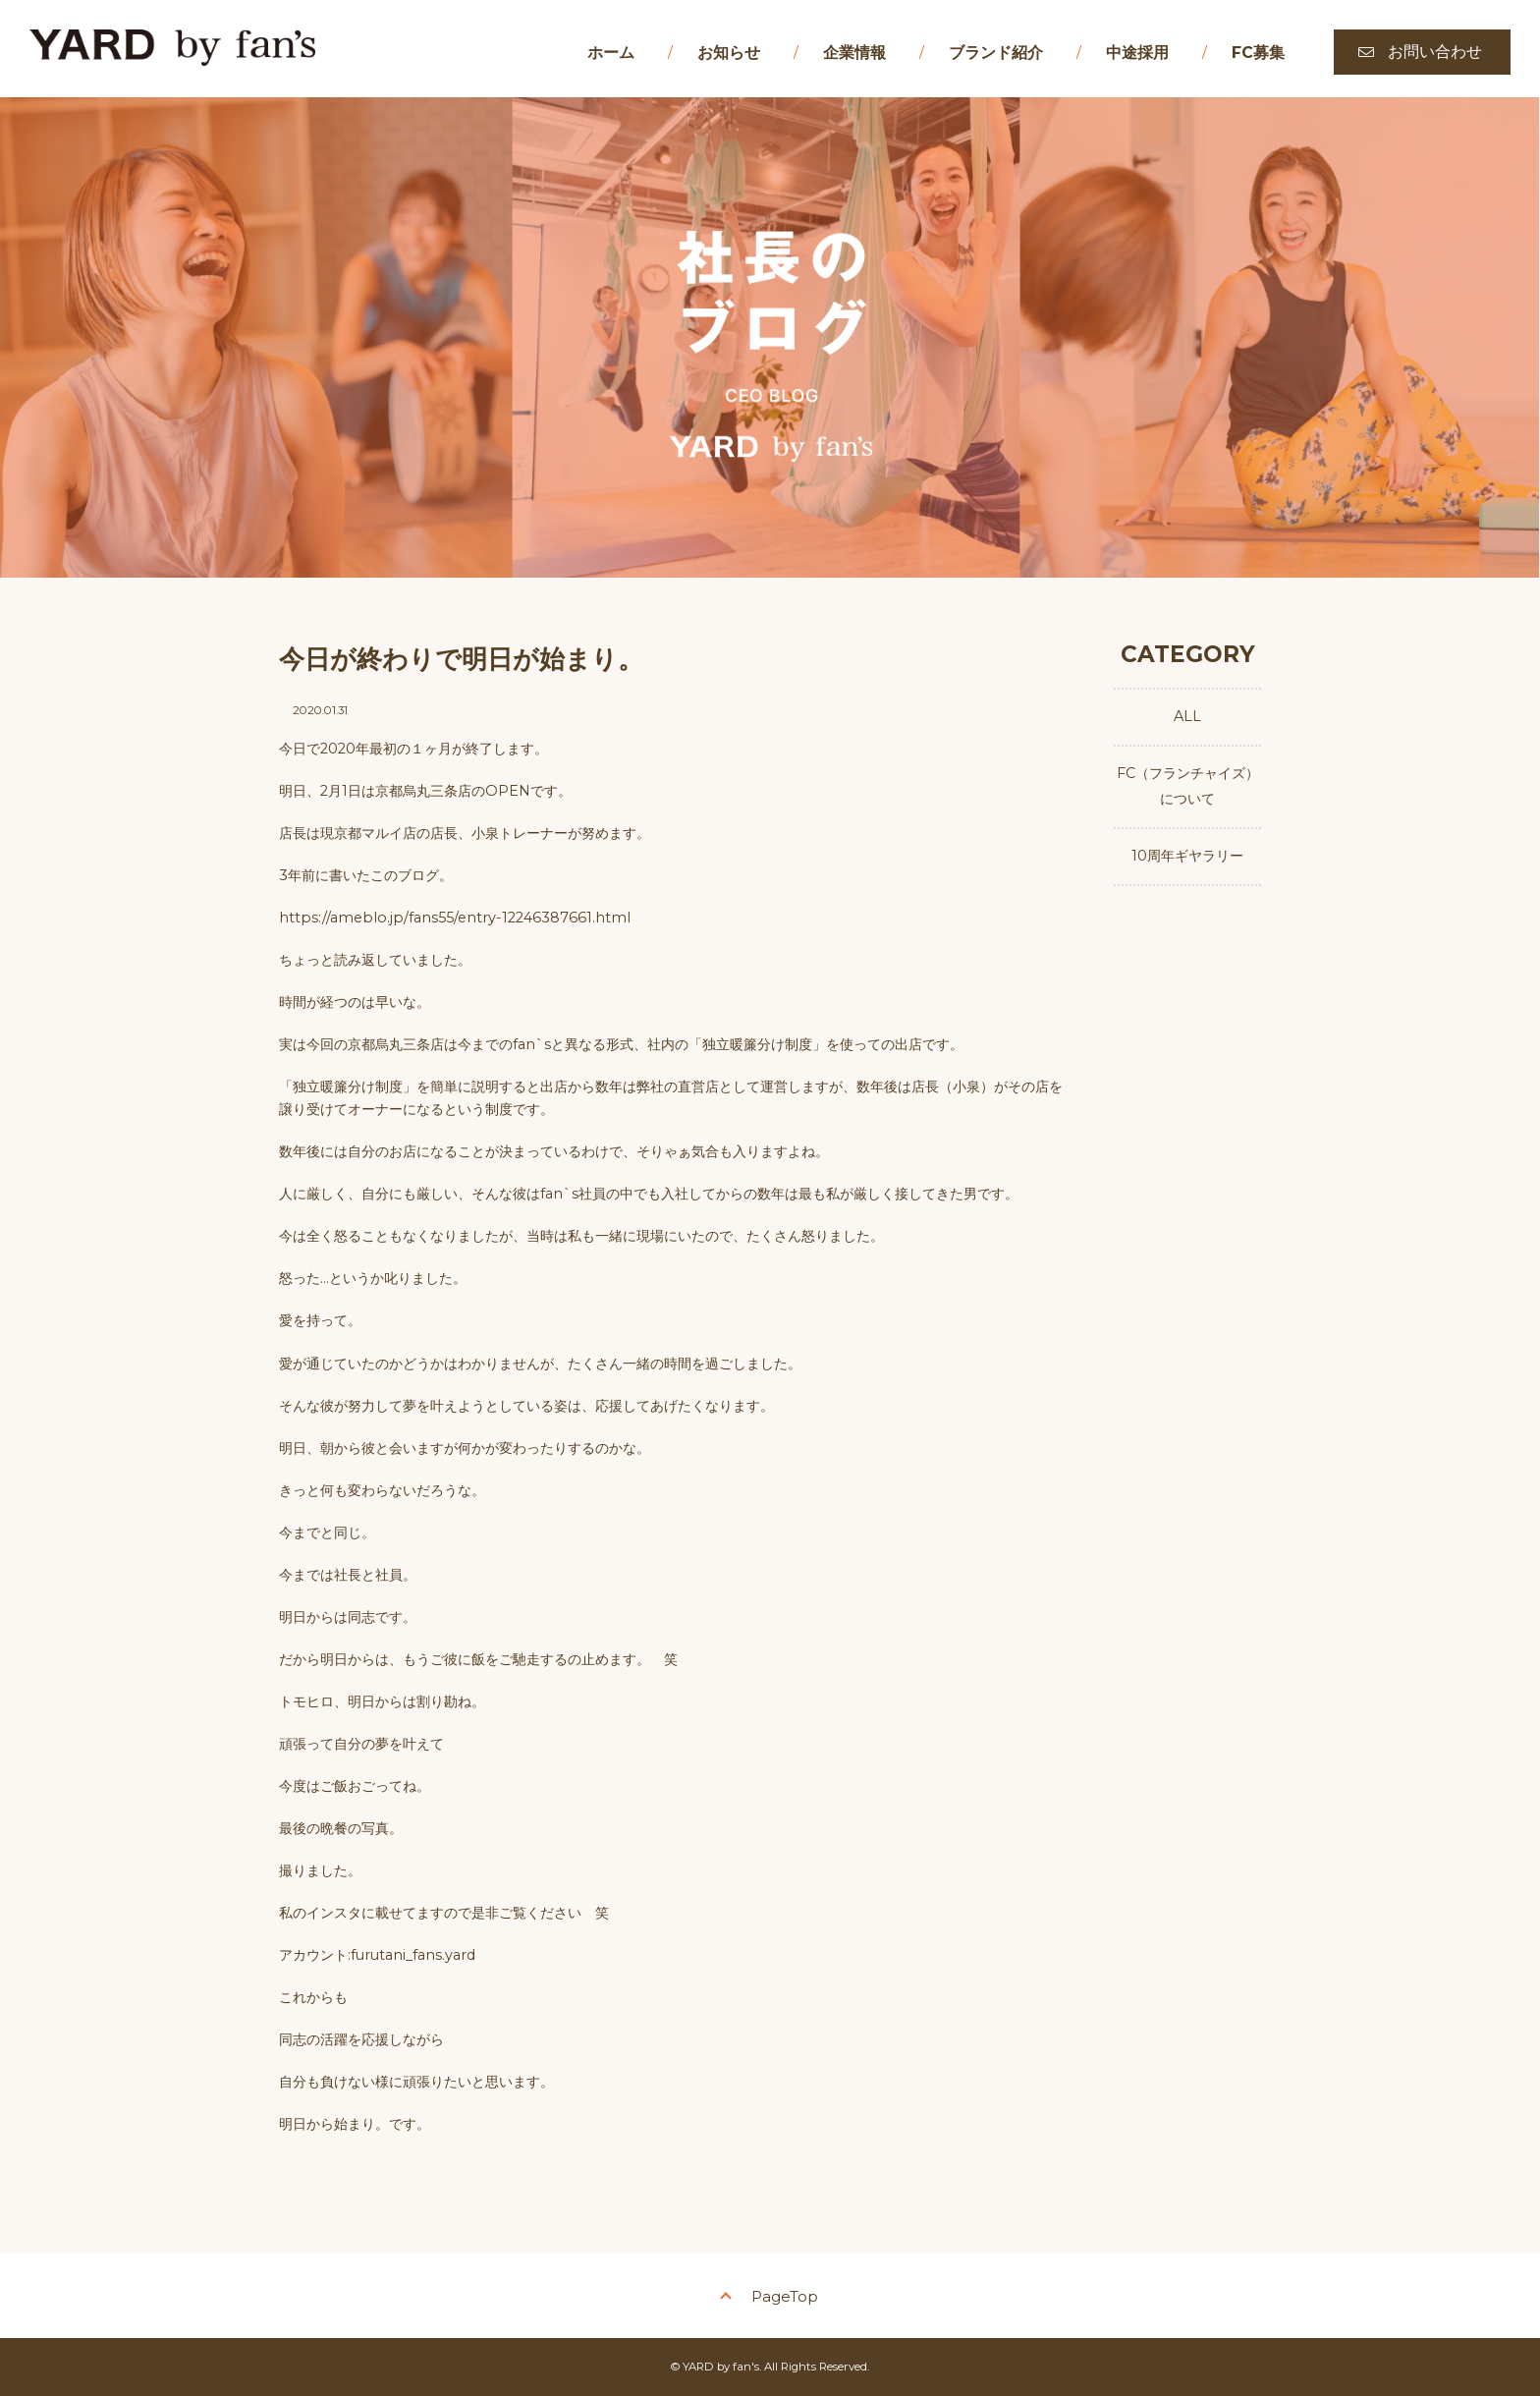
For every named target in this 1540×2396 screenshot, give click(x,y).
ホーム (610, 52)
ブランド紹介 (996, 52)
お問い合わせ (1435, 51)
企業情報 (854, 52)
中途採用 (1137, 52)
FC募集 (1258, 52)
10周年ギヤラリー (1187, 855)
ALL (1187, 716)
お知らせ (728, 52)
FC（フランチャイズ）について (1188, 786)
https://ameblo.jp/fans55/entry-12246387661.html (455, 917)
